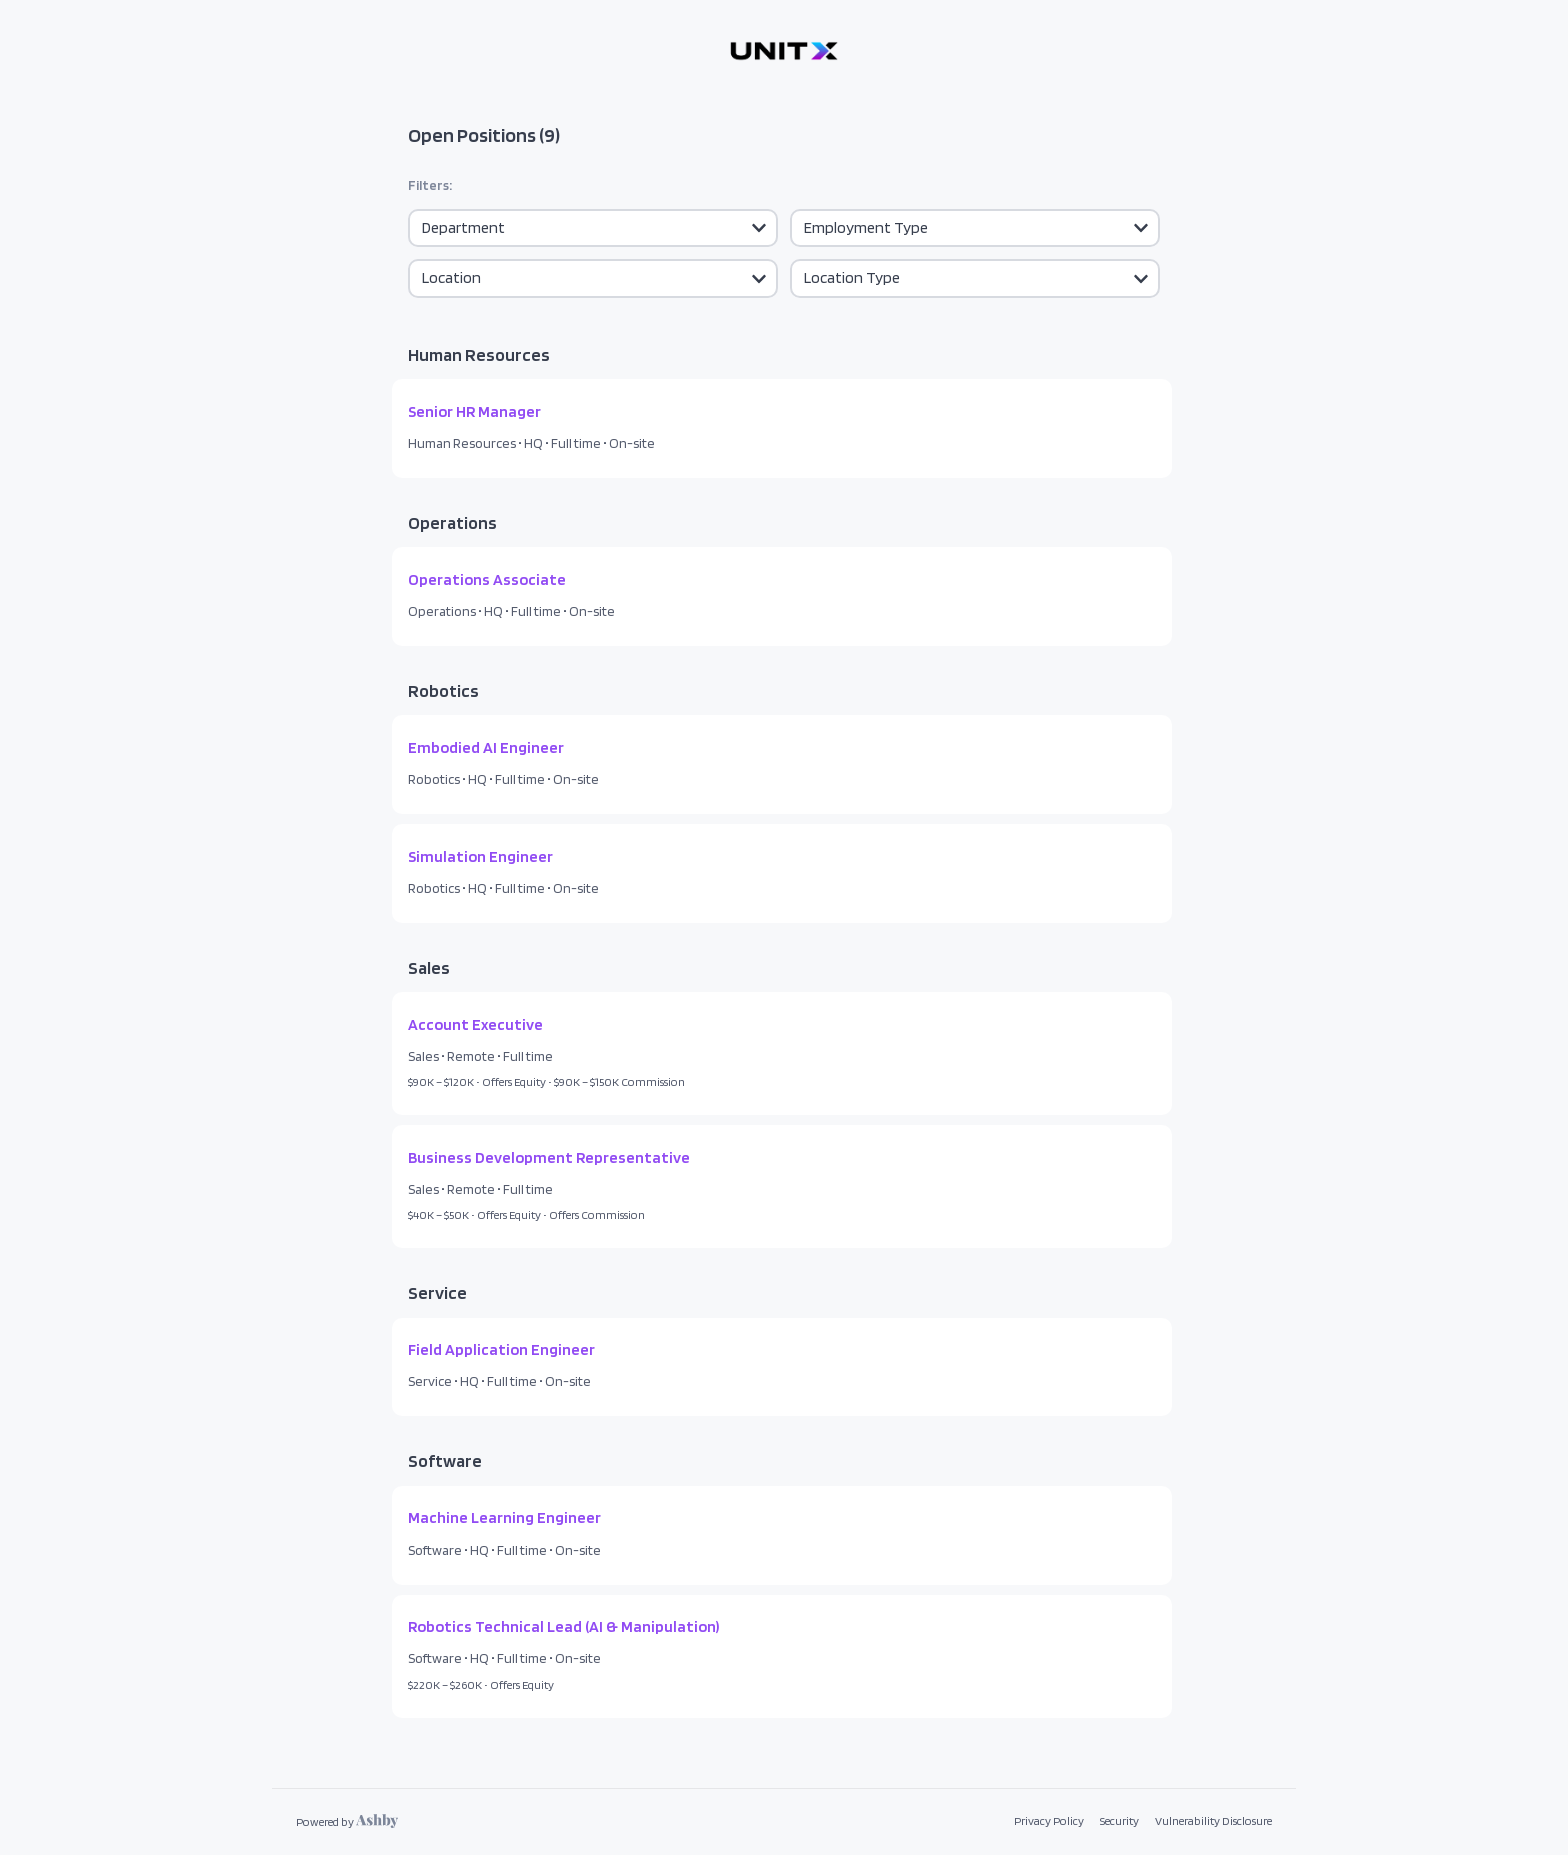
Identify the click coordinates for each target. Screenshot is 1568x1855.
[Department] (593, 228)
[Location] (593, 278)
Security (1119, 1820)
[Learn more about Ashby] (347, 1822)
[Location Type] (975, 278)
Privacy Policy (1049, 1820)
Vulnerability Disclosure (1213, 1820)
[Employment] (975, 228)
